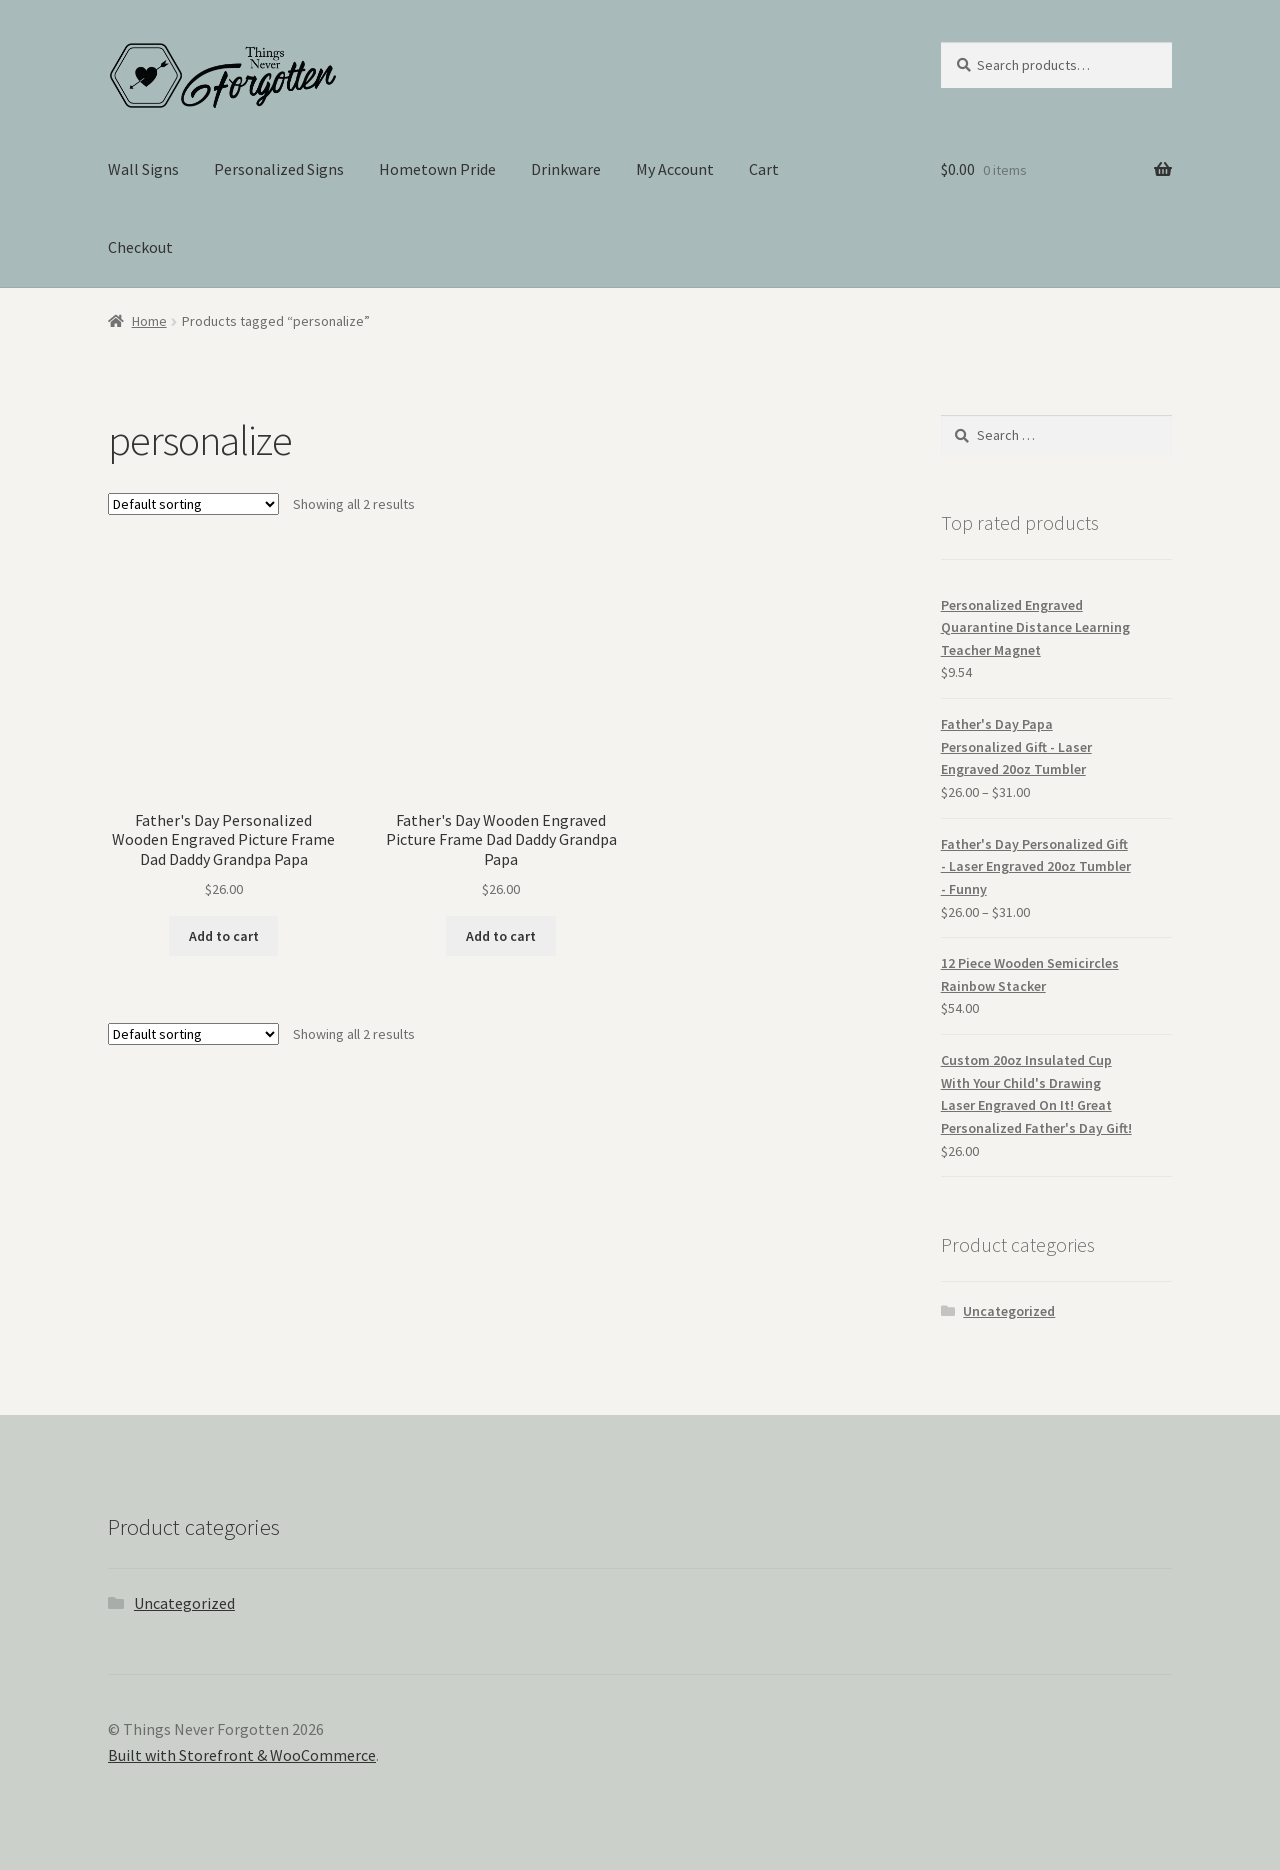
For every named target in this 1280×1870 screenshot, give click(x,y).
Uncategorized (1009, 1311)
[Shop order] (193, 504)
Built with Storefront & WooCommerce (242, 1755)
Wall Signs (143, 169)
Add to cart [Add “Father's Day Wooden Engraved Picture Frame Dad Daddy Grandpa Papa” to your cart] (501, 936)
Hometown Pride (437, 169)
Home (149, 321)
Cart (764, 169)
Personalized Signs (279, 169)
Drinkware (566, 169)
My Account (675, 169)
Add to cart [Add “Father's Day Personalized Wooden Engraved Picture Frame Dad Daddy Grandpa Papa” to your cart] (224, 936)
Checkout (140, 247)
